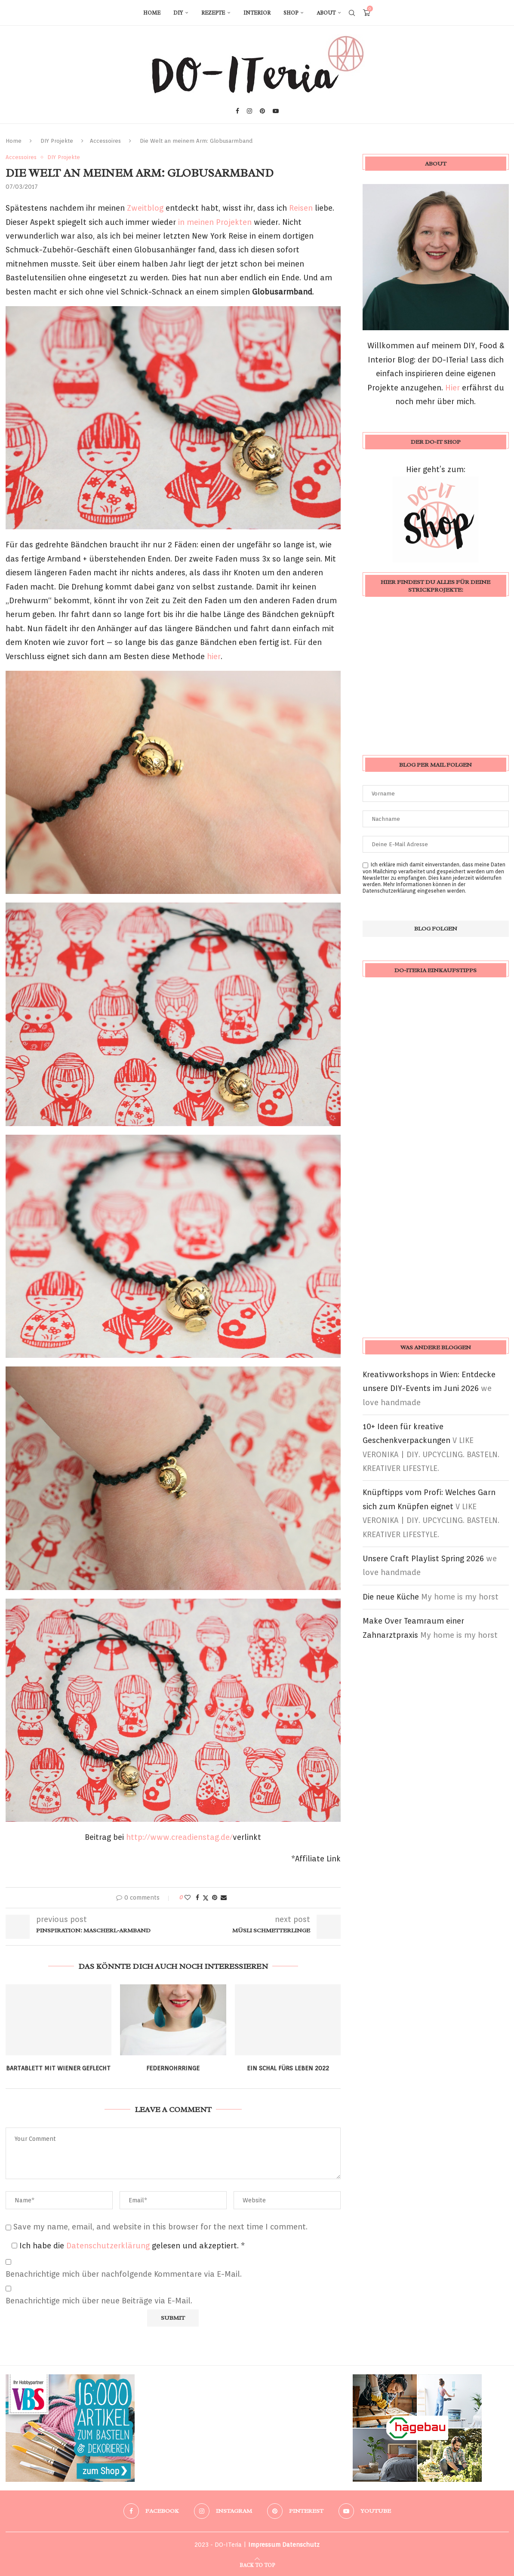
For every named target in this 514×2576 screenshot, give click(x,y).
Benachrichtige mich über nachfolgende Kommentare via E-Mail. (124, 2273)
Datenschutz (301, 2544)
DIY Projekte (56, 141)
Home (151, 12)
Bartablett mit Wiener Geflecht (58, 2068)
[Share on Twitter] (206, 1897)
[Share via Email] (224, 1897)
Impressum (264, 2544)
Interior (257, 12)
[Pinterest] (262, 111)
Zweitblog (145, 207)
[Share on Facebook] (197, 1897)
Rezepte (213, 12)
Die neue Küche (391, 1596)
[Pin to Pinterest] (214, 1897)
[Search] (352, 12)
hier (214, 656)
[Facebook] (237, 111)
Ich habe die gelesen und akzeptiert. (128, 2245)
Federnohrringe (173, 2068)
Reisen (301, 207)
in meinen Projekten (216, 222)
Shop (290, 12)
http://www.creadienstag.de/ (179, 1837)
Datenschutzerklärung (109, 2245)
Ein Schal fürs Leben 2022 (288, 2068)
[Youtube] (276, 111)
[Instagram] (249, 111)
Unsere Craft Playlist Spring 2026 (423, 1558)
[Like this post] (188, 1897)
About (326, 12)
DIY (178, 12)
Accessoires (105, 141)
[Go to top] (257, 2564)
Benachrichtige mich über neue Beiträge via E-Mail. (99, 2300)
